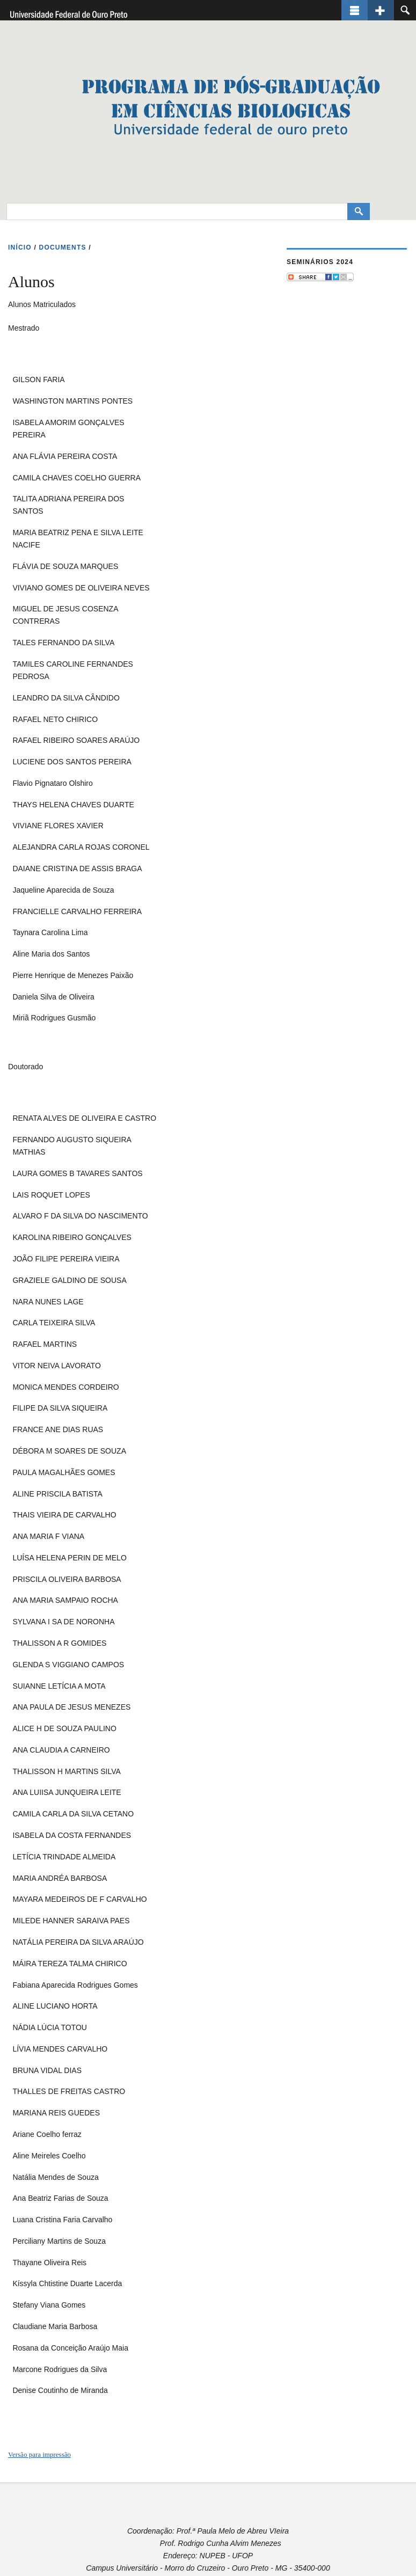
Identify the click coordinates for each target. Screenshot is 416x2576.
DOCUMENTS (62, 247)
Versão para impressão (39, 2454)
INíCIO (20, 247)
